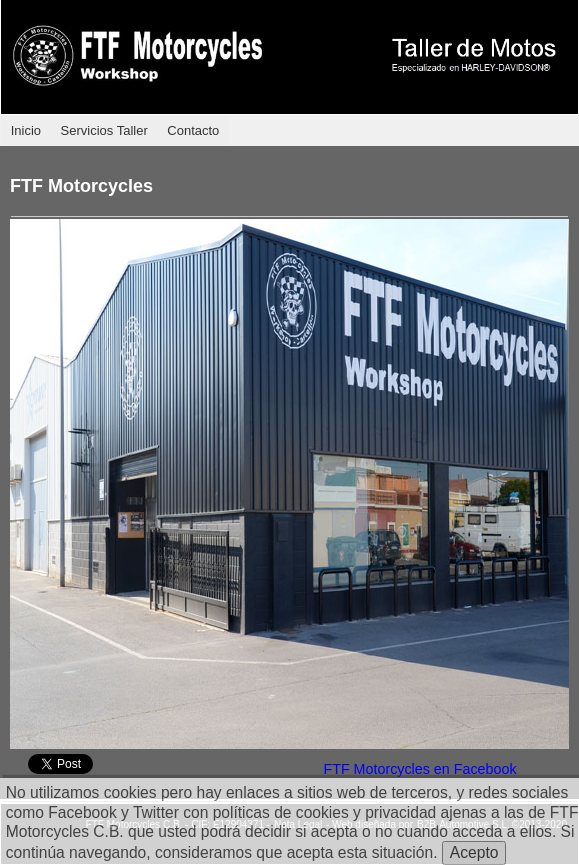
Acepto (474, 852)
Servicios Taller (104, 130)
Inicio (26, 130)
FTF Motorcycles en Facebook (419, 769)
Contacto (193, 130)
